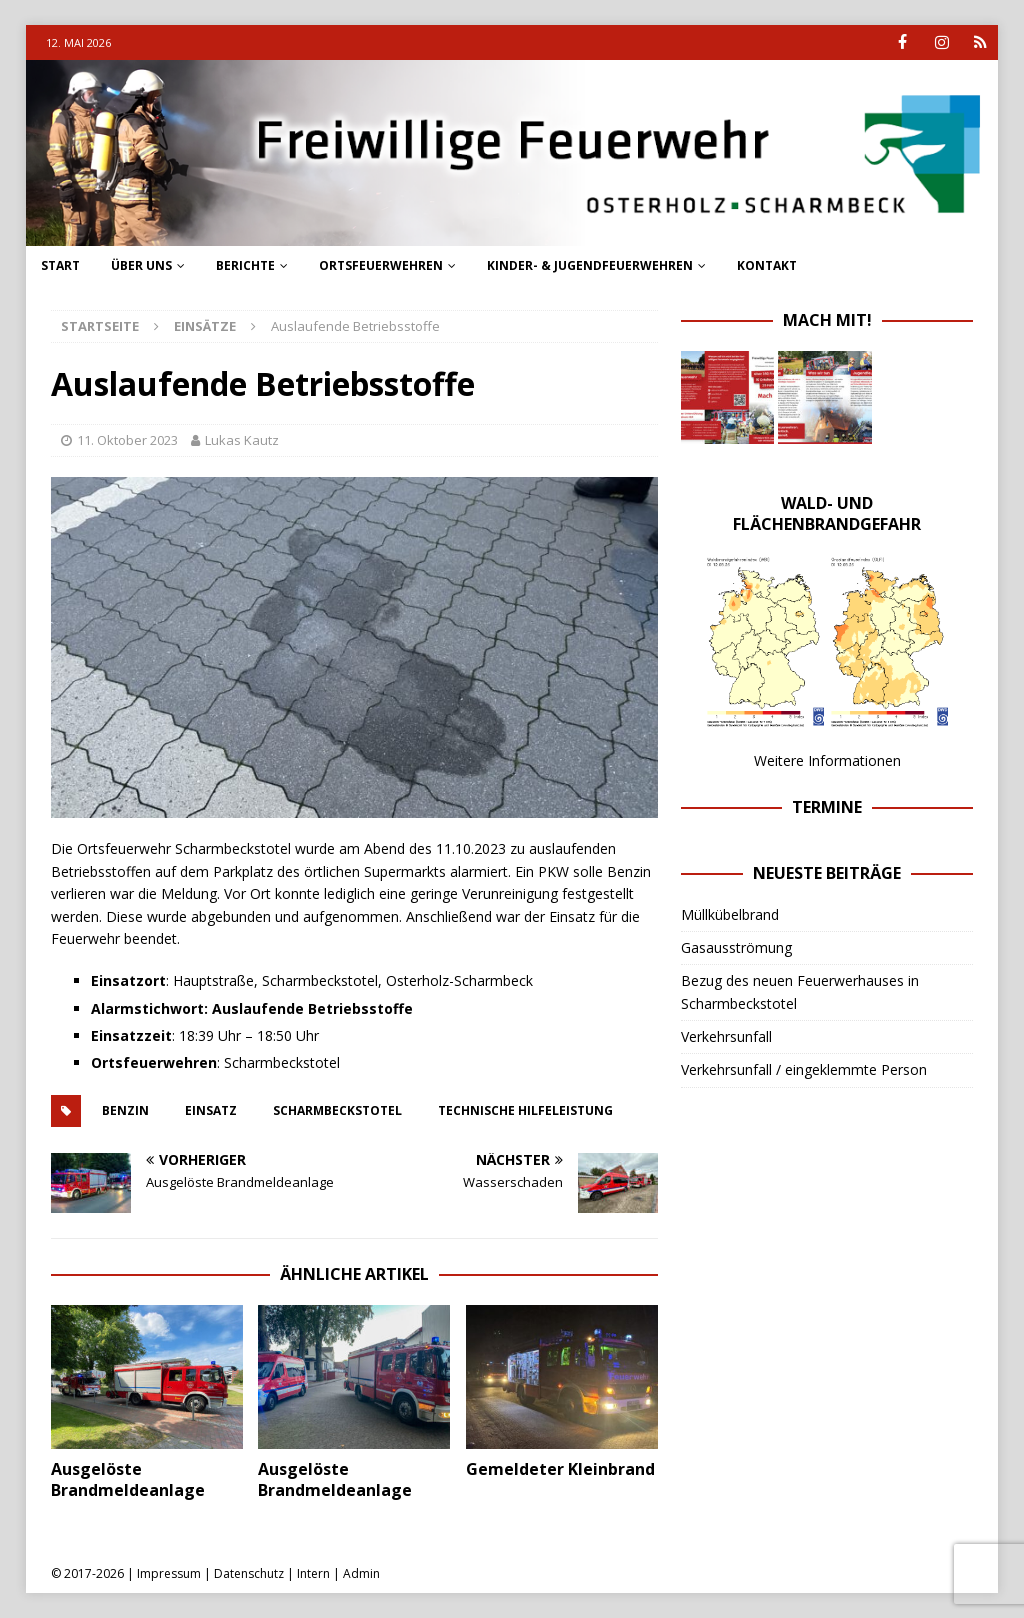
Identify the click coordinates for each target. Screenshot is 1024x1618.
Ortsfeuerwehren (381, 265)
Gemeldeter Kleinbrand (560, 1469)
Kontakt (767, 265)
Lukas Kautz (242, 440)
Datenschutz (249, 1573)
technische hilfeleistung (525, 1110)
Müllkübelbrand (730, 913)
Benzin (125, 1110)
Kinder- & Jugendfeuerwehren (590, 265)
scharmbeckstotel (337, 1110)
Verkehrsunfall (726, 1036)
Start (60, 265)
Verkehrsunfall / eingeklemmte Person (804, 1069)
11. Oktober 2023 (127, 440)
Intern (313, 1573)
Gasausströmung (736, 947)
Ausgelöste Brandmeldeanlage (128, 1479)
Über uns (141, 265)
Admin (361, 1573)
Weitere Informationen (827, 759)
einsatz (211, 1110)
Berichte (245, 265)
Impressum (169, 1573)
